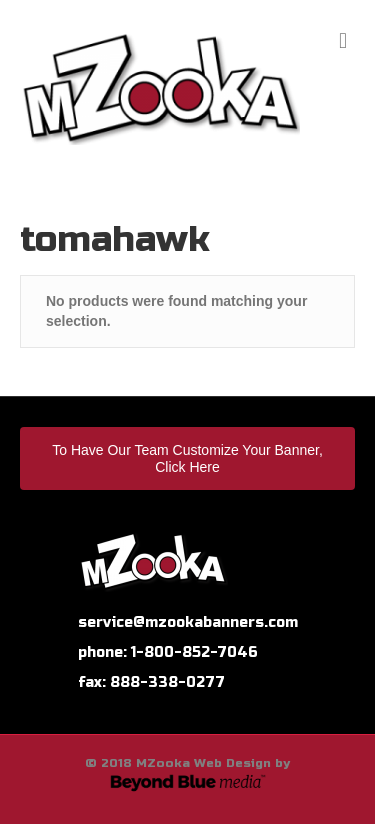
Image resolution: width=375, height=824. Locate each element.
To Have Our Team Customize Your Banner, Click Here (187, 458)
